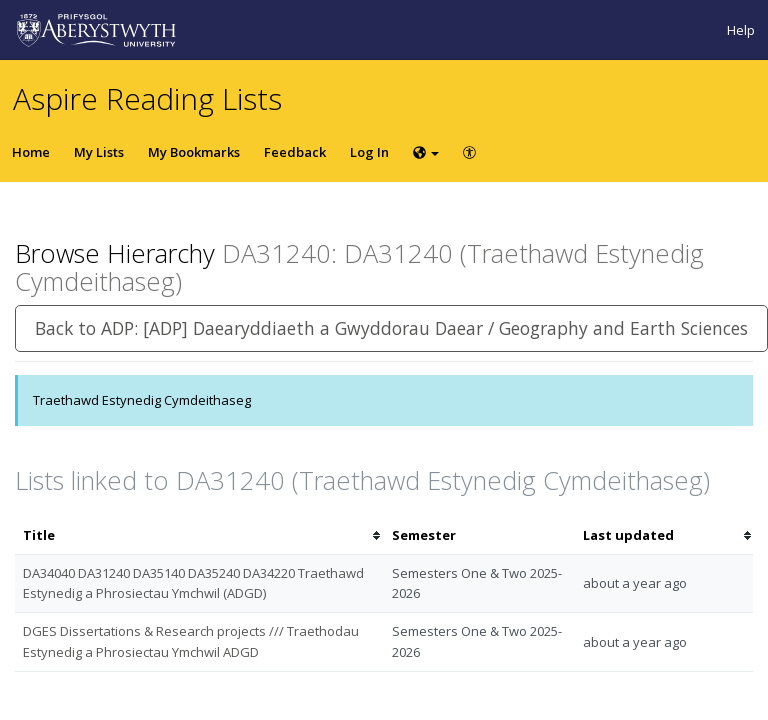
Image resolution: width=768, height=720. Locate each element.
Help (741, 30)
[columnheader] (199, 535)
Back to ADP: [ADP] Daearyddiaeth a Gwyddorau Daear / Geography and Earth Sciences (391, 328)
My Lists (99, 152)
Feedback (295, 152)
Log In (369, 152)
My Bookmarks (194, 152)
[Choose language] (426, 152)
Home (31, 152)
